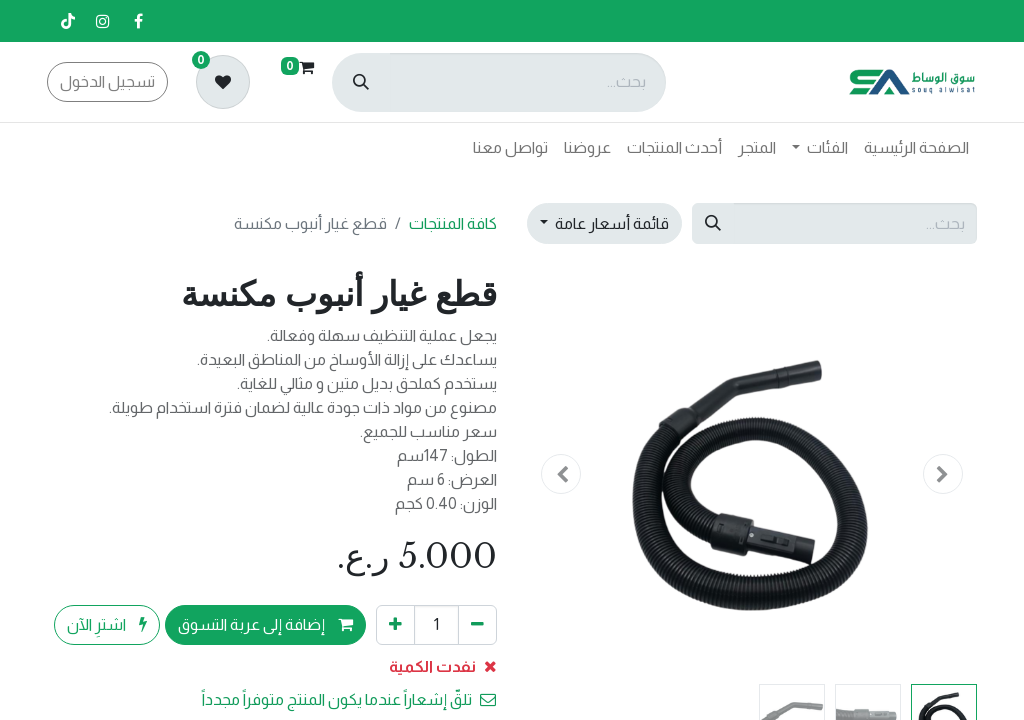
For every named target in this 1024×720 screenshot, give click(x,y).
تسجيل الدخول (107, 81)
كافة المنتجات (453, 223)
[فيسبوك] (138, 21)
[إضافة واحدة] (395, 625)
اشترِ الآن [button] (107, 624)
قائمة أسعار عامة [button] (610, 223)
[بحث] (361, 82)
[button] (944, 474)
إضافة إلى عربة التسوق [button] (265, 624)
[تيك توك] (68, 21)
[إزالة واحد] (477, 625)
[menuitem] (916, 148)
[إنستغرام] (103, 21)
